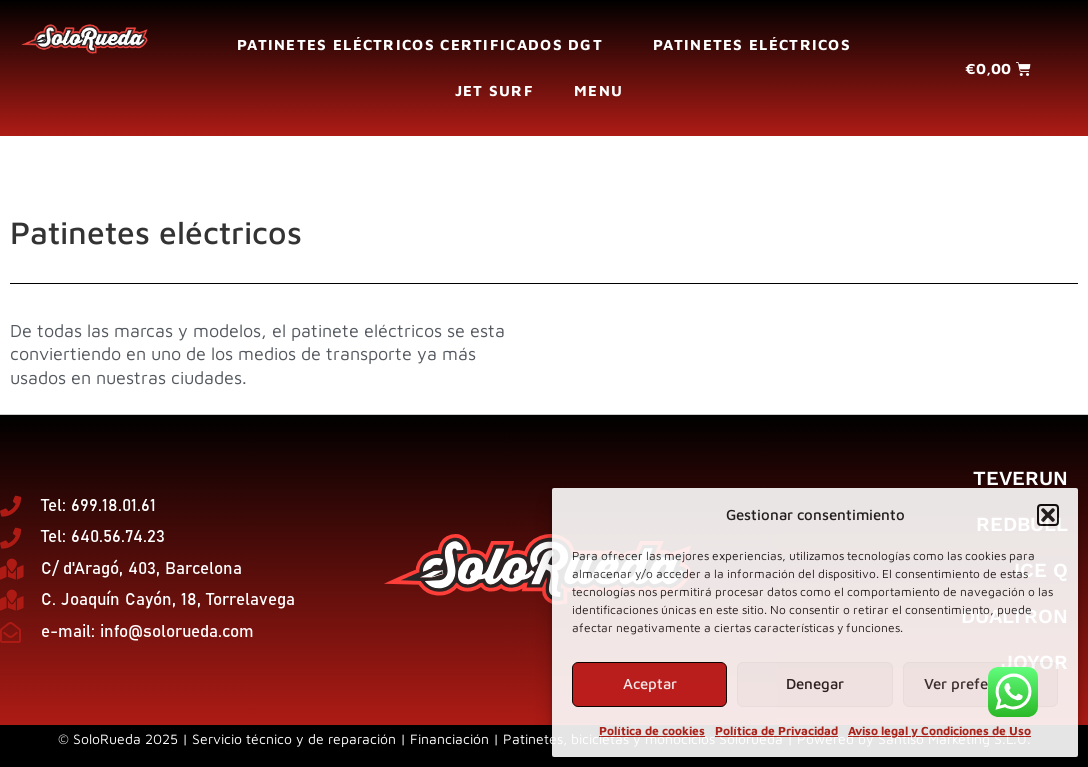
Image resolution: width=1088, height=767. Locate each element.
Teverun (1020, 478)
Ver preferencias (980, 683)
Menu (603, 91)
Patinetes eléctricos (752, 44)
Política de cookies (652, 730)
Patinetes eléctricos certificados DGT (425, 45)
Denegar (815, 683)
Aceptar (650, 683)
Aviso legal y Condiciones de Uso (939, 730)
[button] (1048, 515)
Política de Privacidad (776, 730)
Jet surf (494, 90)
